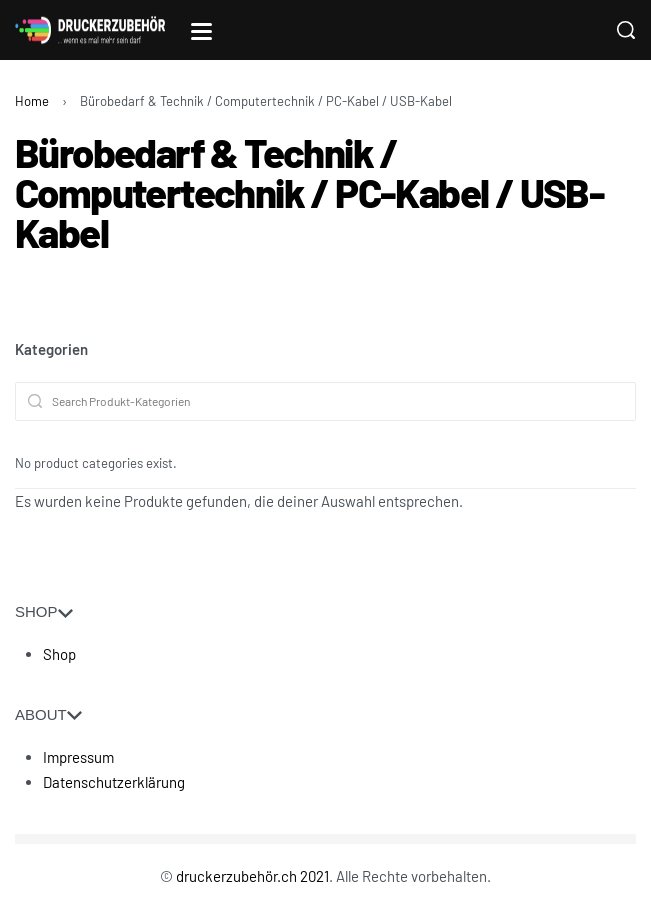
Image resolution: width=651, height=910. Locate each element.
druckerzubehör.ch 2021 (252, 876)
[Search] (626, 30)
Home (32, 101)
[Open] (201, 31)
